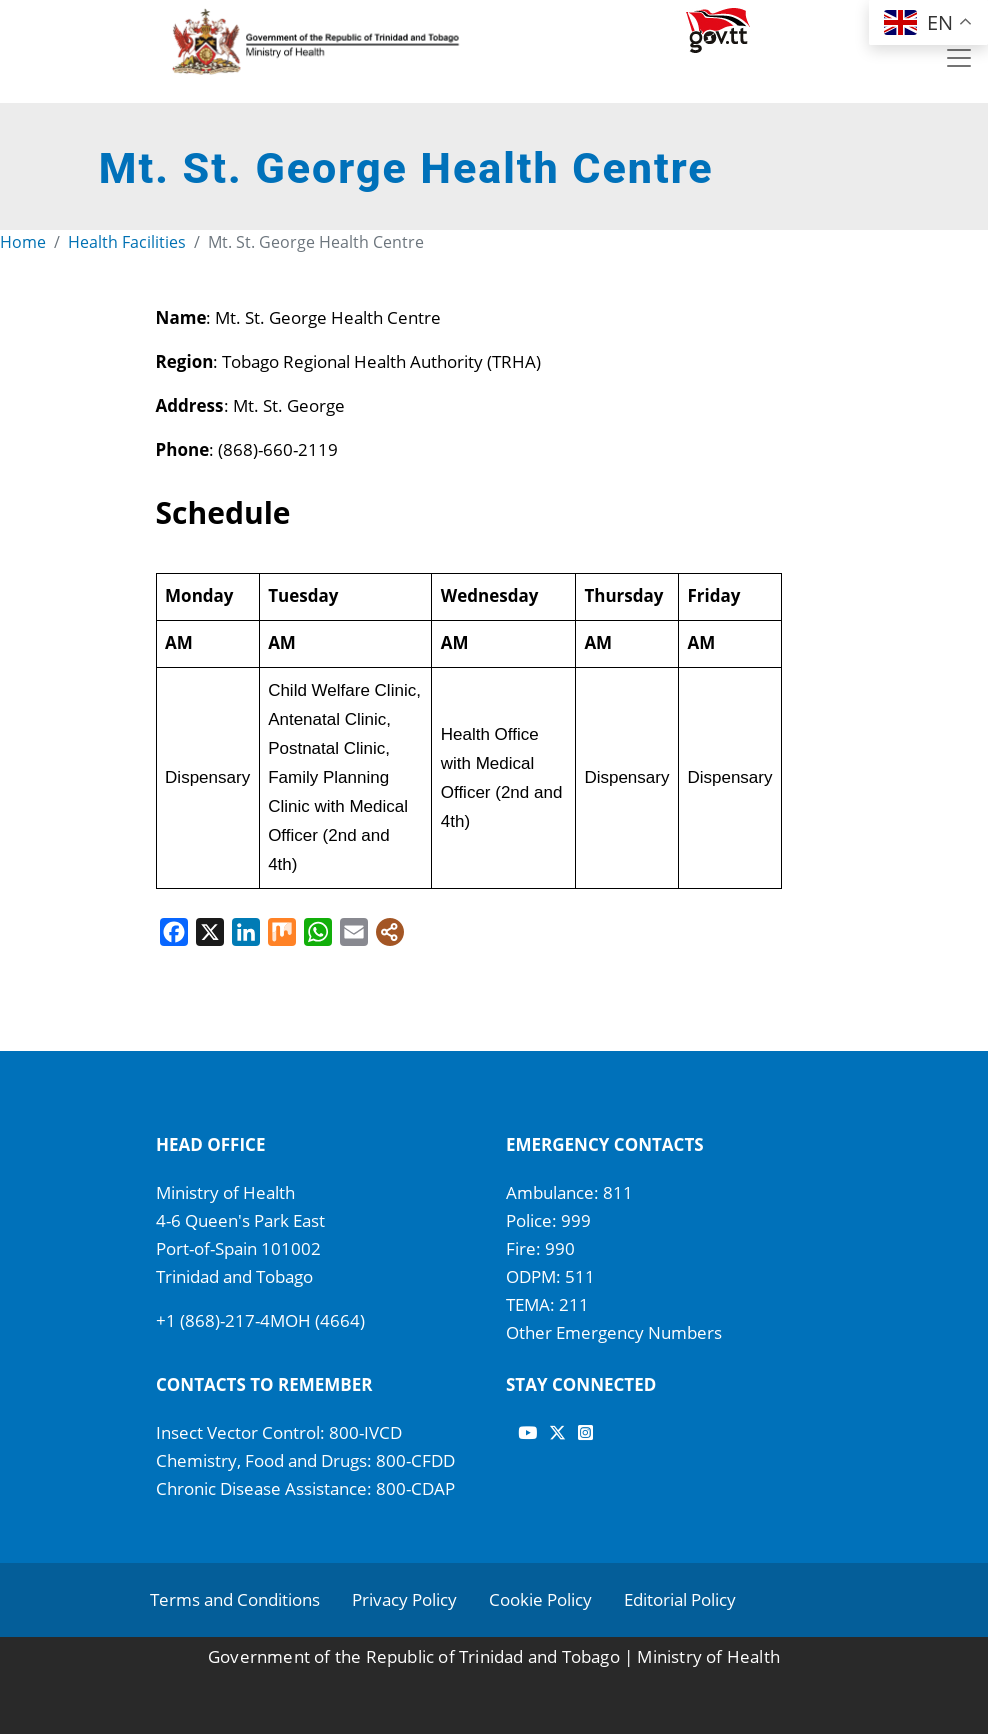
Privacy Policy (404, 1599)
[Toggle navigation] (959, 58)
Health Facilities (127, 242)
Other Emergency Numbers (614, 1332)
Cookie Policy (540, 1599)
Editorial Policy (680, 1599)
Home (23, 242)
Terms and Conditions (235, 1599)
